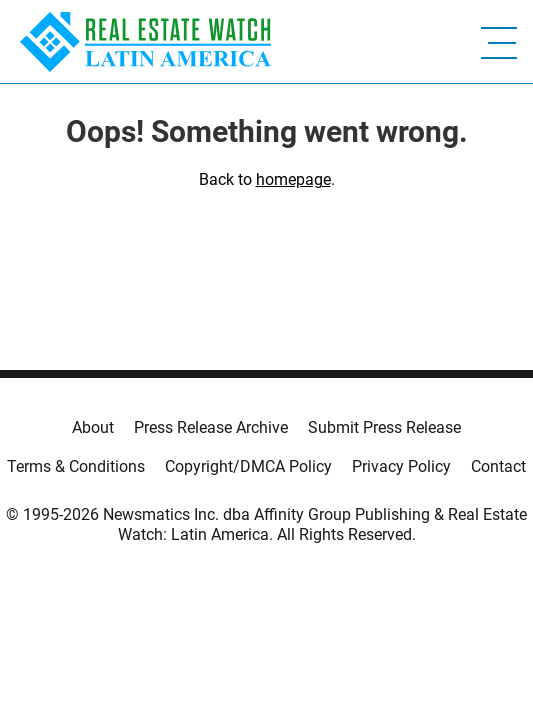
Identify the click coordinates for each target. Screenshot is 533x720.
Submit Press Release (384, 427)
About (93, 427)
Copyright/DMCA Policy (248, 466)
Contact (498, 466)
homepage (293, 179)
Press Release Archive (211, 427)
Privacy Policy (401, 466)
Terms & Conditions (76, 466)
